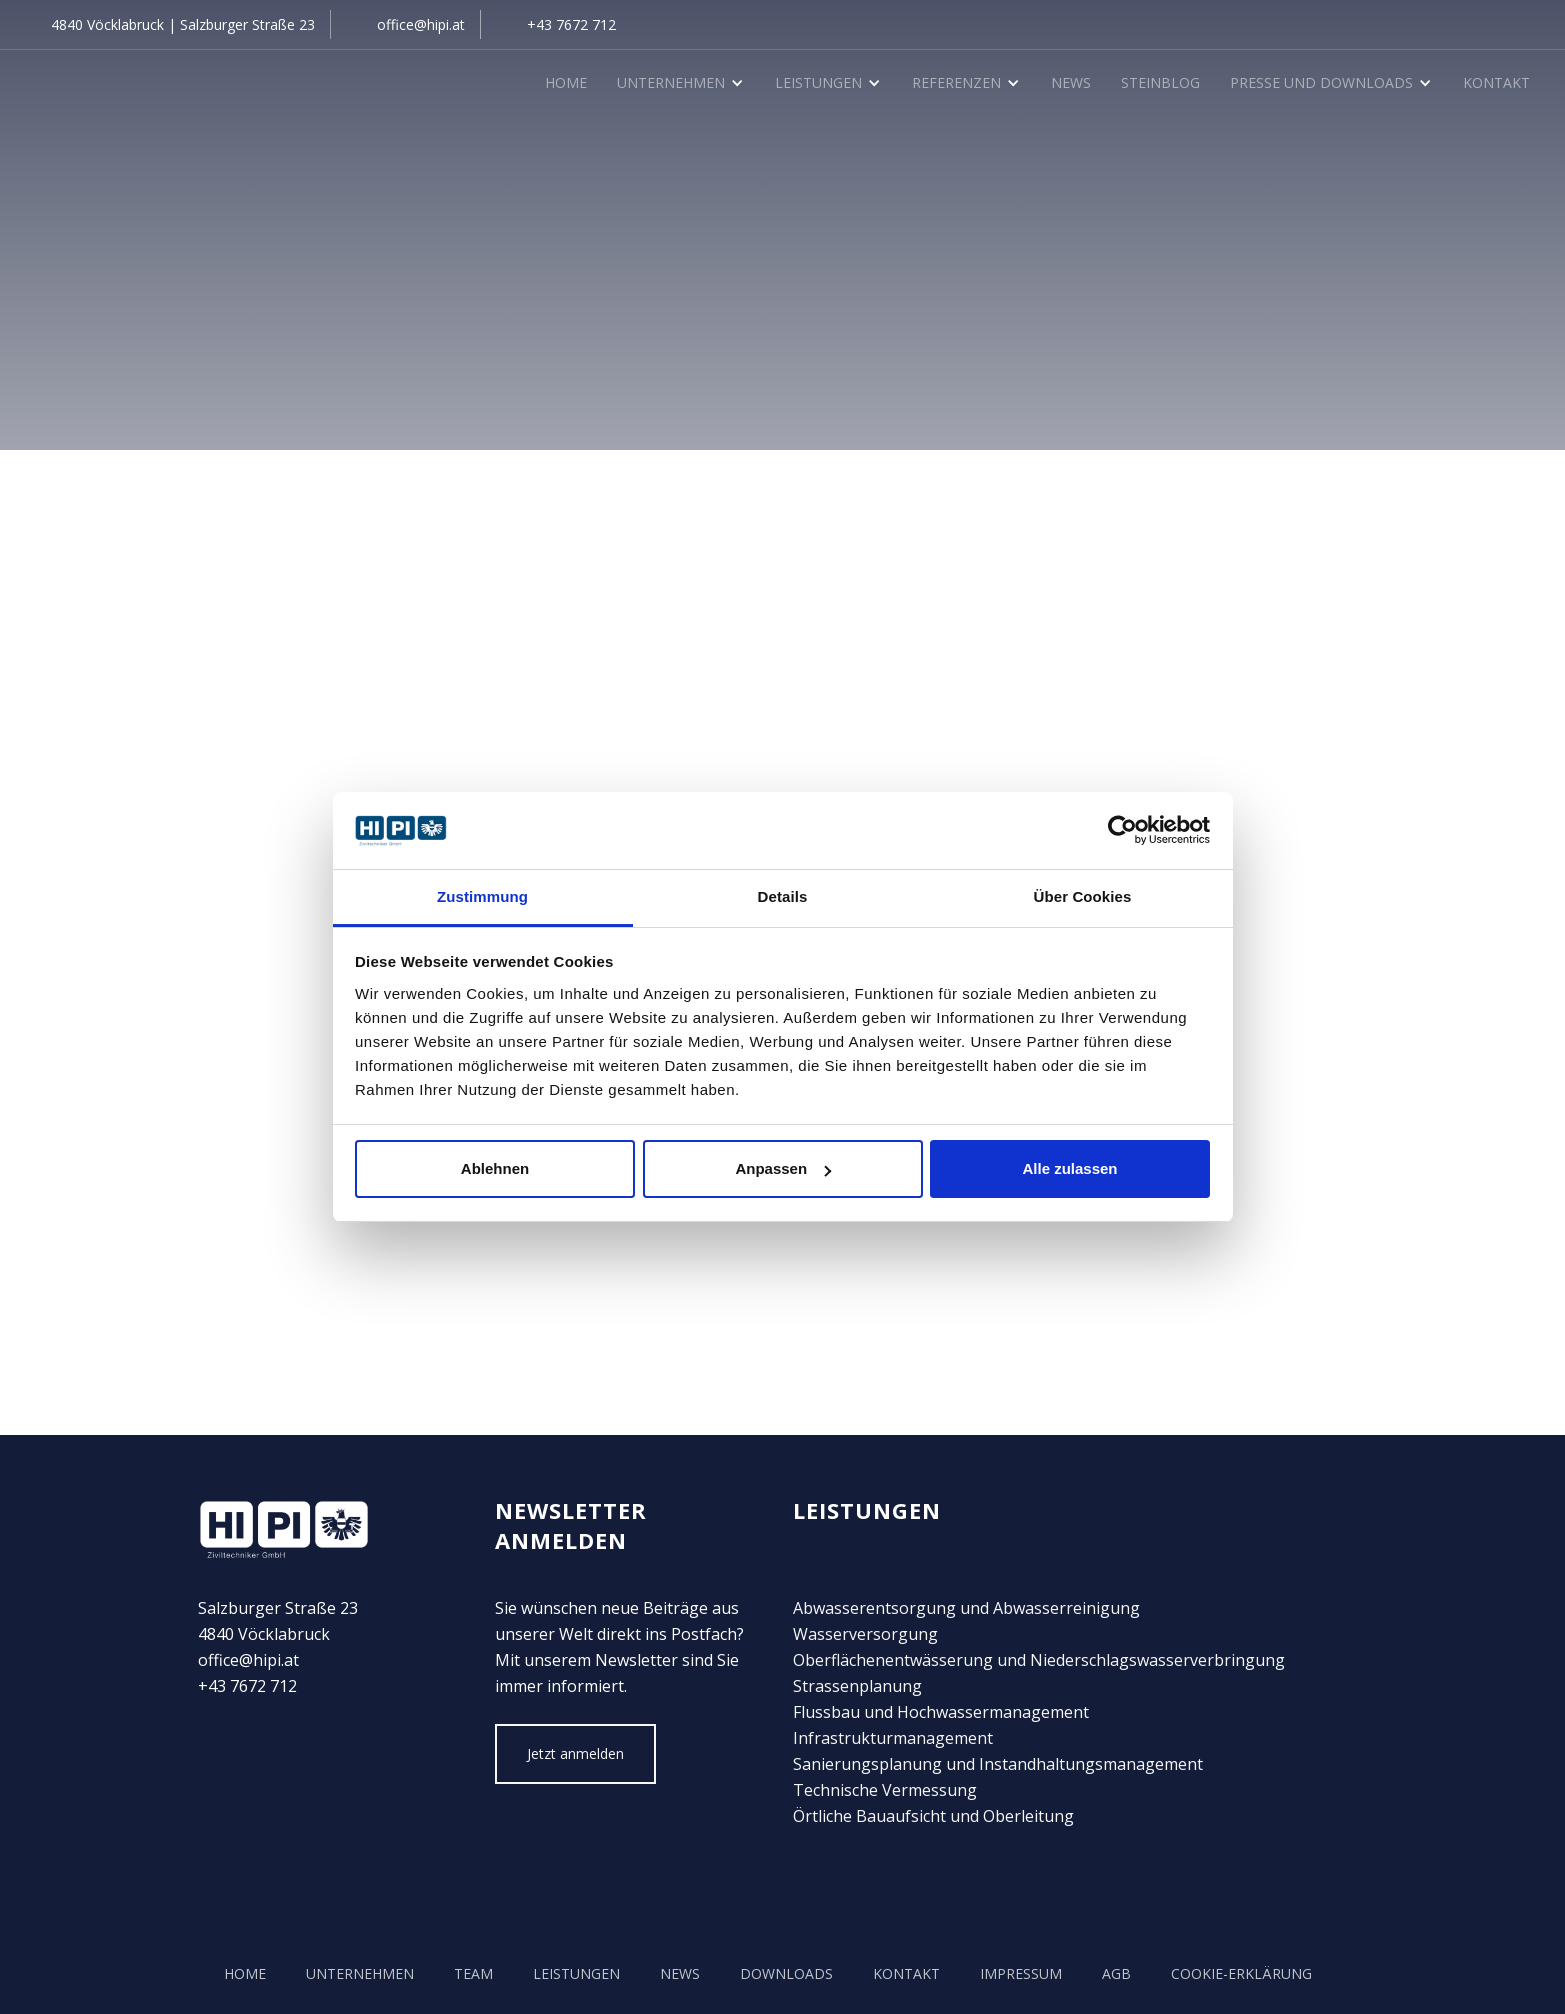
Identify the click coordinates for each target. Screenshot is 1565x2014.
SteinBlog (1160, 82)
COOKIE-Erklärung (1241, 1973)
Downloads (786, 1973)
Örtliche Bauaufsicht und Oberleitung (933, 1816)
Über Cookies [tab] (1083, 896)
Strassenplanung (857, 1686)
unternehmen (360, 1973)
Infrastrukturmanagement (893, 1738)
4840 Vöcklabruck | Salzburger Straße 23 (183, 24)
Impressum (1021, 1973)
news (680, 1973)
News (1071, 82)
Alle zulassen (1069, 1168)
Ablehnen (495, 1168)
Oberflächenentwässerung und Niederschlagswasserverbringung (1039, 1660)
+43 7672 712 (571, 24)
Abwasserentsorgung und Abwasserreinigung (966, 1608)
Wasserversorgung (865, 1634)
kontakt (906, 1973)
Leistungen (576, 1973)
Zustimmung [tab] (482, 896)
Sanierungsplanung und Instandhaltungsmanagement (998, 1764)
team (473, 1973)
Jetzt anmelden (575, 1753)
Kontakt (1496, 82)
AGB (1116, 1973)
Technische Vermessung (885, 1790)
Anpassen (783, 1168)
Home (566, 82)
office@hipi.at (421, 24)
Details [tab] (783, 896)
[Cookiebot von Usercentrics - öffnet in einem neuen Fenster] (1122, 831)
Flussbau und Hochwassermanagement (941, 1712)
